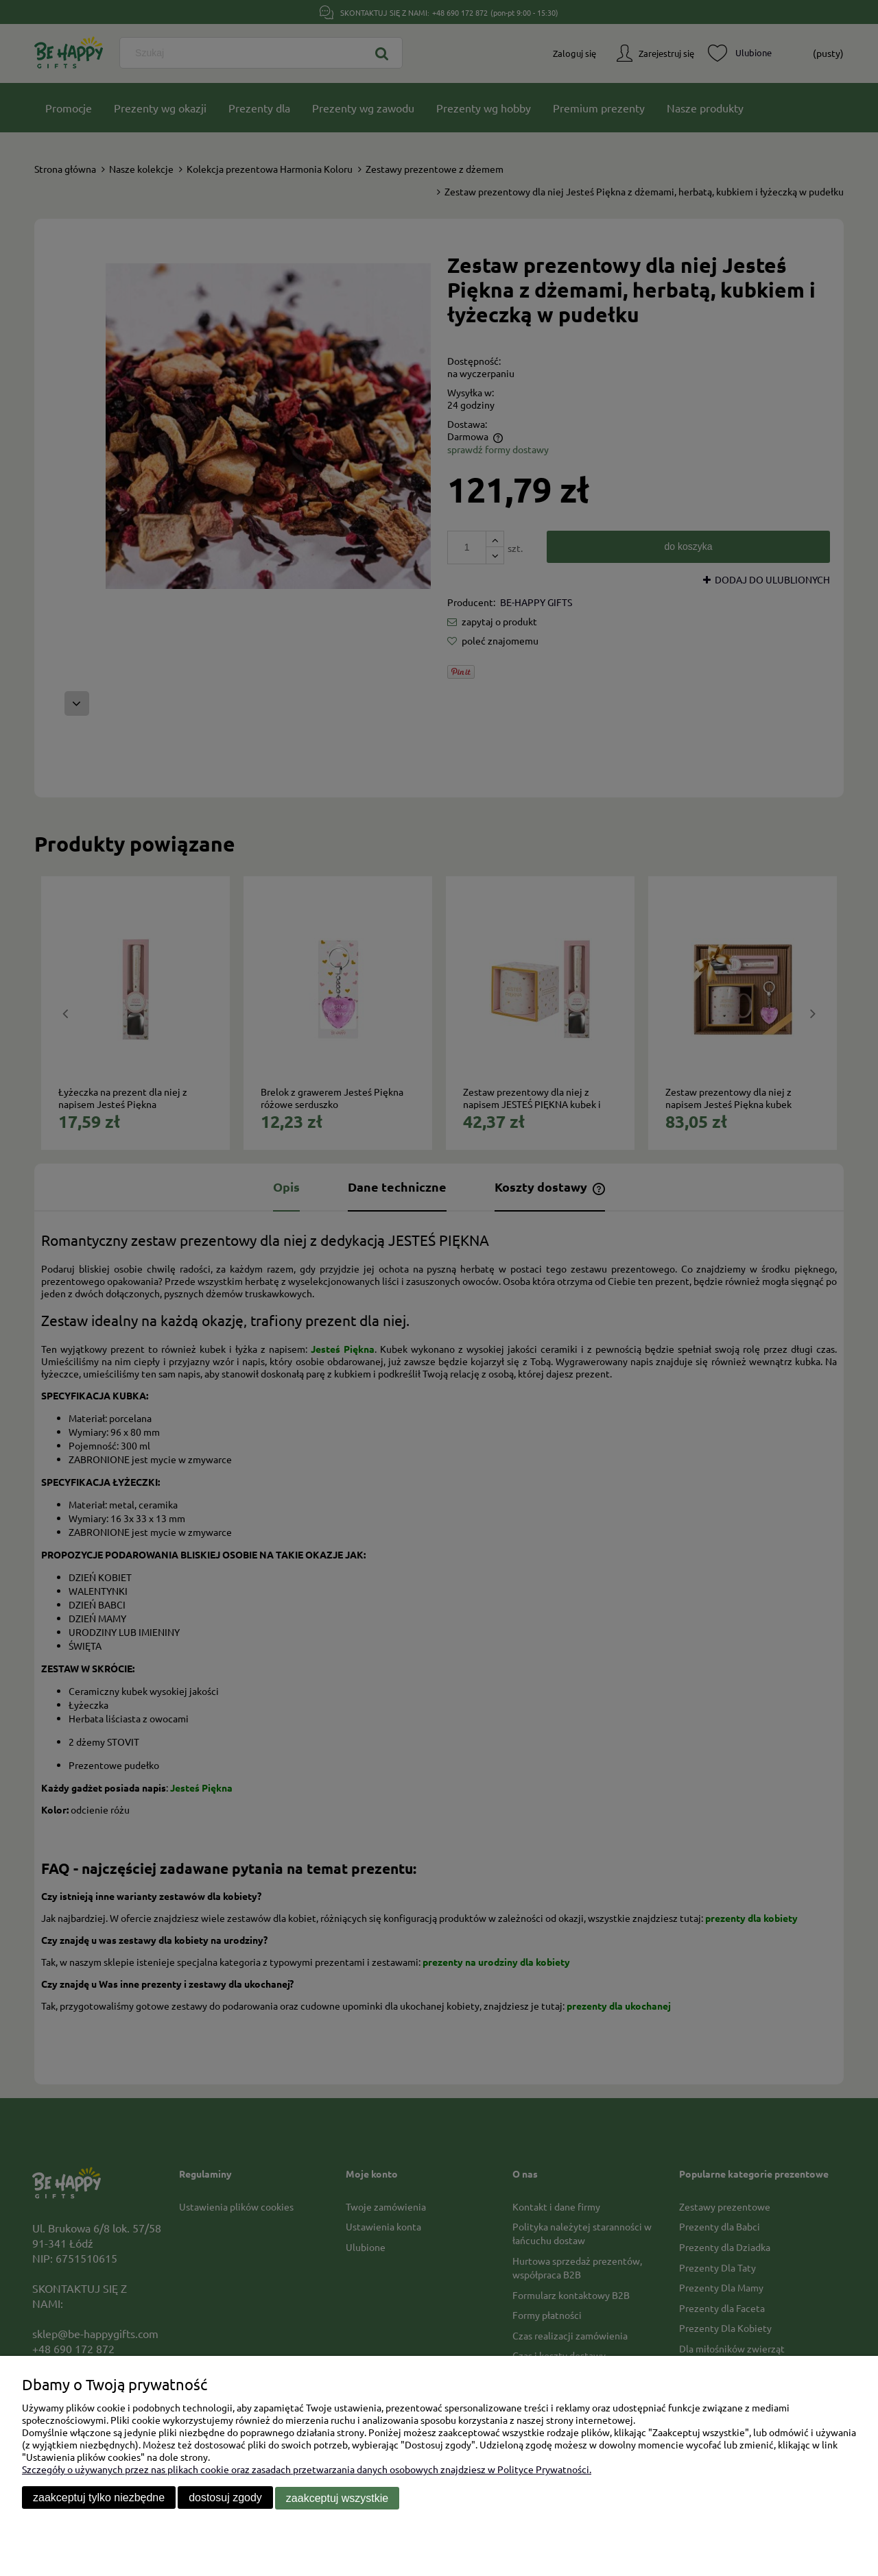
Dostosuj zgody (225, 2498)
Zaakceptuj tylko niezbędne (99, 2498)
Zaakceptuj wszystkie (337, 2498)
